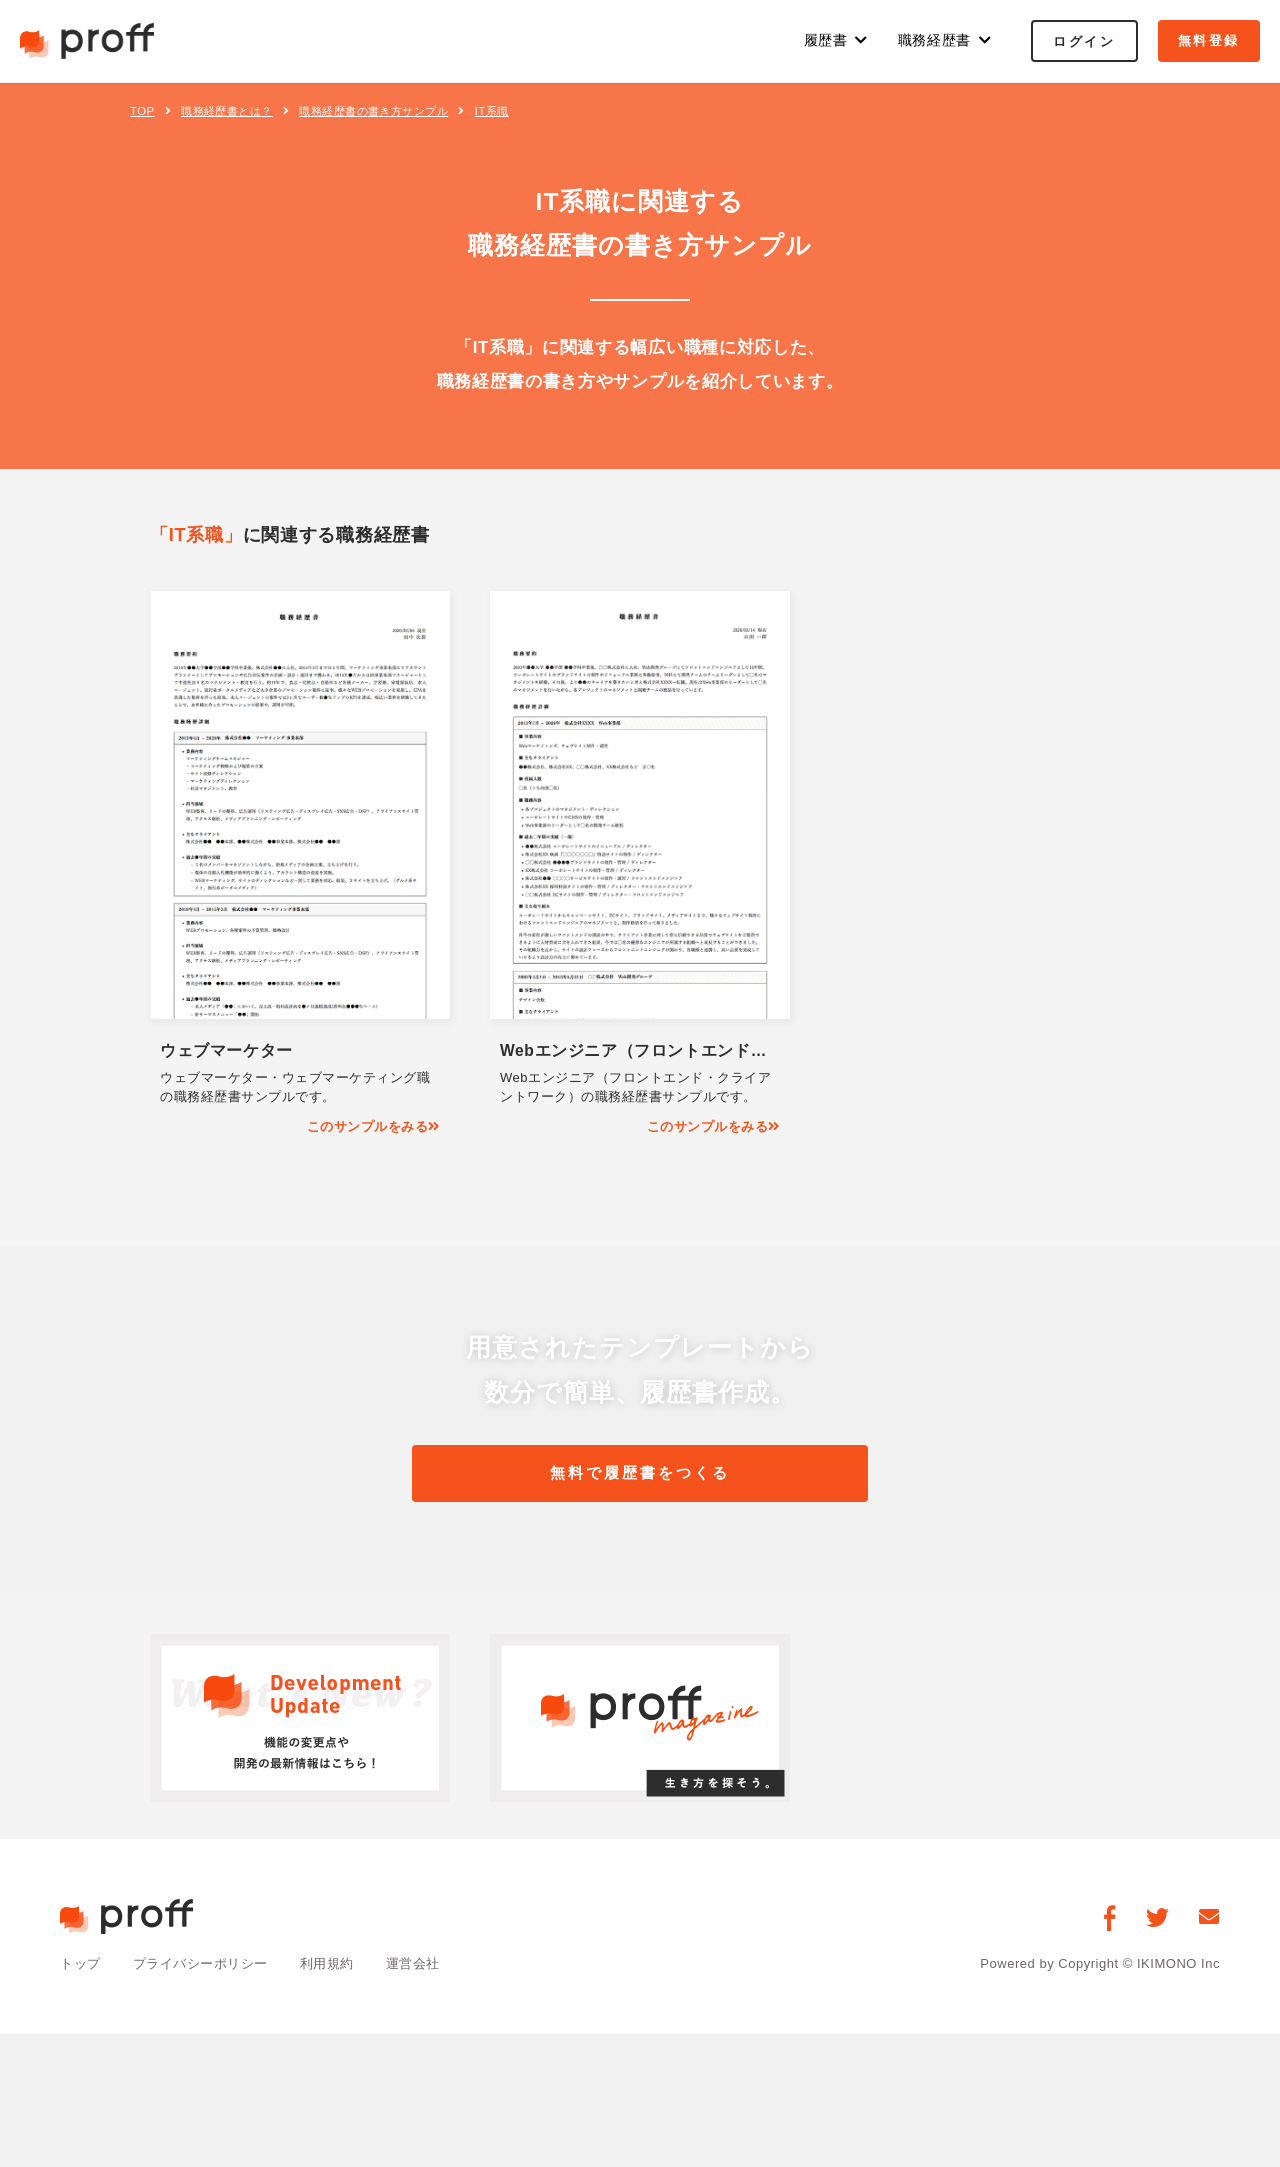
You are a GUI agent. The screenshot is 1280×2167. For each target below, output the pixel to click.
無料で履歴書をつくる (639, 1473)
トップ (80, 1965)
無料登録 (1209, 40)
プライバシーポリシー (200, 1965)
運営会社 (413, 1965)
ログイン (1084, 41)
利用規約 (327, 1965)
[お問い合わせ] (1209, 1918)
